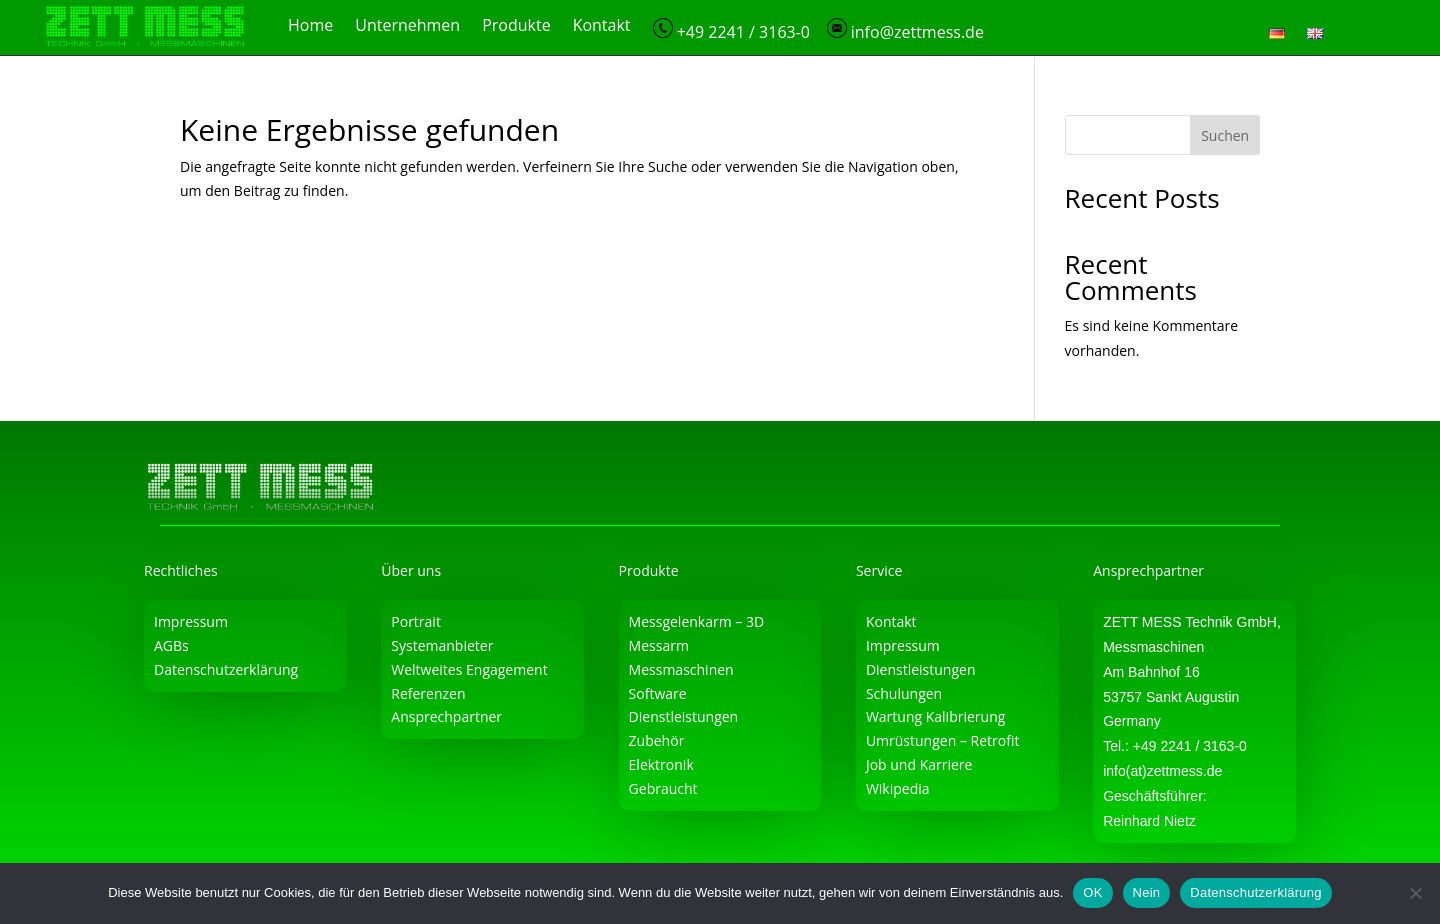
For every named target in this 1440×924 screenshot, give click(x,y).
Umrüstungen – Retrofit (943, 740)
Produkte (516, 27)
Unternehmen (407, 27)
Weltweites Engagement (469, 668)
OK (1092, 892)
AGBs (171, 644)
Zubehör (657, 740)
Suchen (1225, 134)
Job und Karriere (919, 763)
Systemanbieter (442, 644)
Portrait (416, 621)
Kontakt (602, 27)
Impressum (191, 621)
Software (658, 692)
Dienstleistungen (684, 716)
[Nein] (1415, 893)
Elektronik (661, 763)
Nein (1147, 892)
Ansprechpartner (446, 716)
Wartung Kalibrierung (935, 716)
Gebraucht (663, 787)
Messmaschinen (681, 668)
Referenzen (428, 692)
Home (310, 27)
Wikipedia (898, 787)
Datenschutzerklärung (226, 668)
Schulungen (904, 692)
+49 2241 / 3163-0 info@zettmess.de (818, 30)
